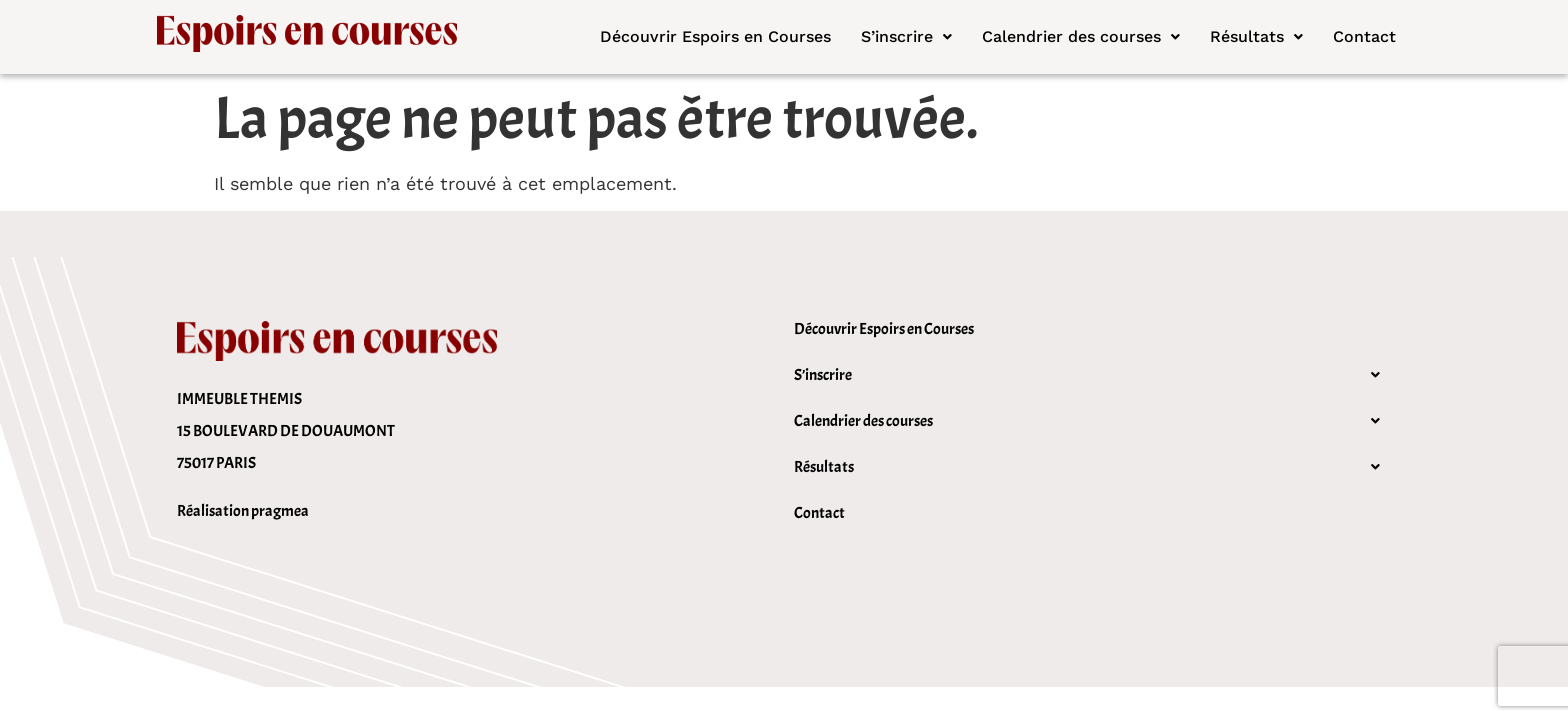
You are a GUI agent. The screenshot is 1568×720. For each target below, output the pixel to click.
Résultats (1256, 36)
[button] (906, 37)
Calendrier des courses (1081, 36)
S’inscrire (906, 36)
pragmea (280, 511)
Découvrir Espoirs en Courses (715, 36)
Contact (1364, 36)
